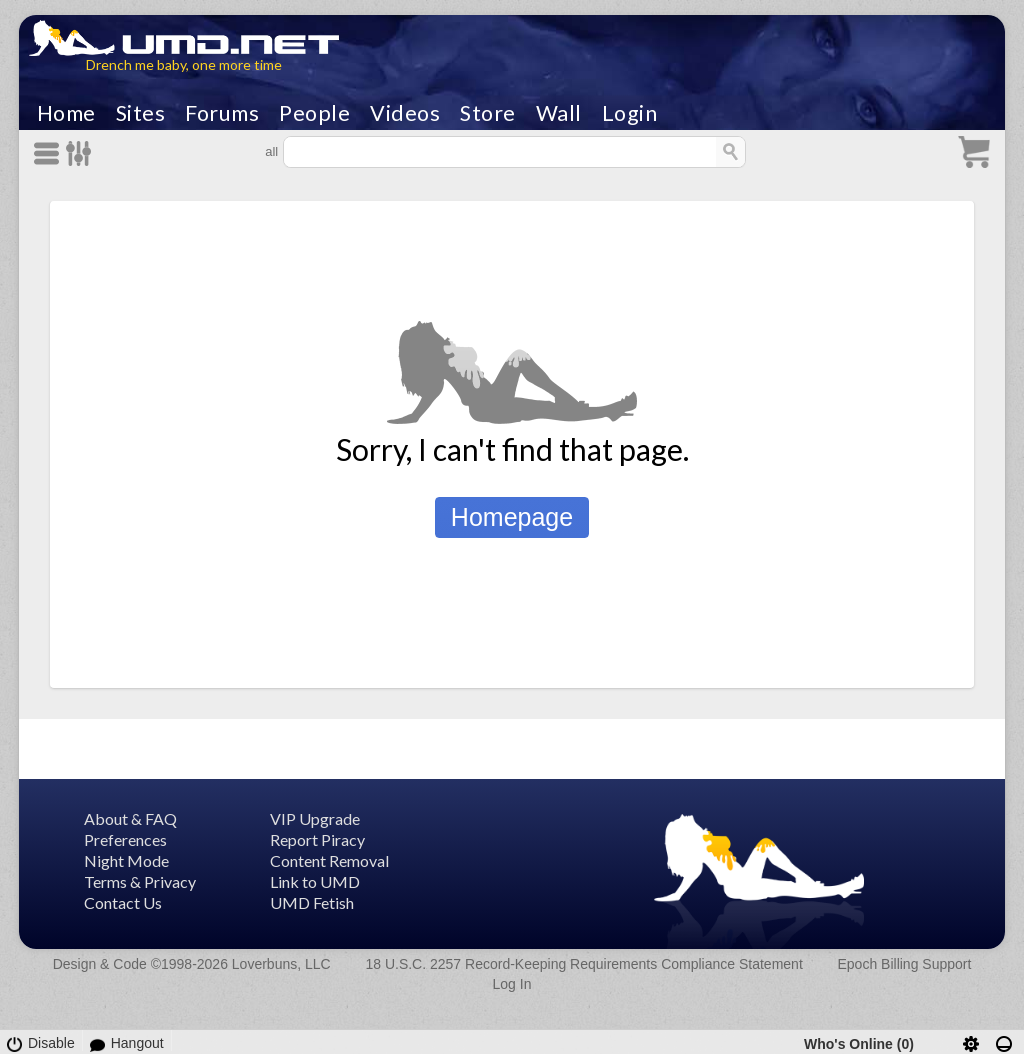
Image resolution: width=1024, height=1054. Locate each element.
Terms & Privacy (140, 881)
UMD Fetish (312, 902)
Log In (512, 984)
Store (488, 113)
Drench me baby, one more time (184, 64)
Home (66, 113)
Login (630, 113)
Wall (559, 113)
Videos (405, 113)
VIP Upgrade (315, 818)
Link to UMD (315, 881)
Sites (141, 113)
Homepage (512, 517)
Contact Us (123, 902)
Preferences (125, 839)
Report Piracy (317, 839)
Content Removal (329, 860)
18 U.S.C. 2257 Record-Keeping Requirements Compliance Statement (583, 964)
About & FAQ (130, 818)
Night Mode (126, 860)
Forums (222, 113)
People (314, 113)
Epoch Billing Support (905, 964)
